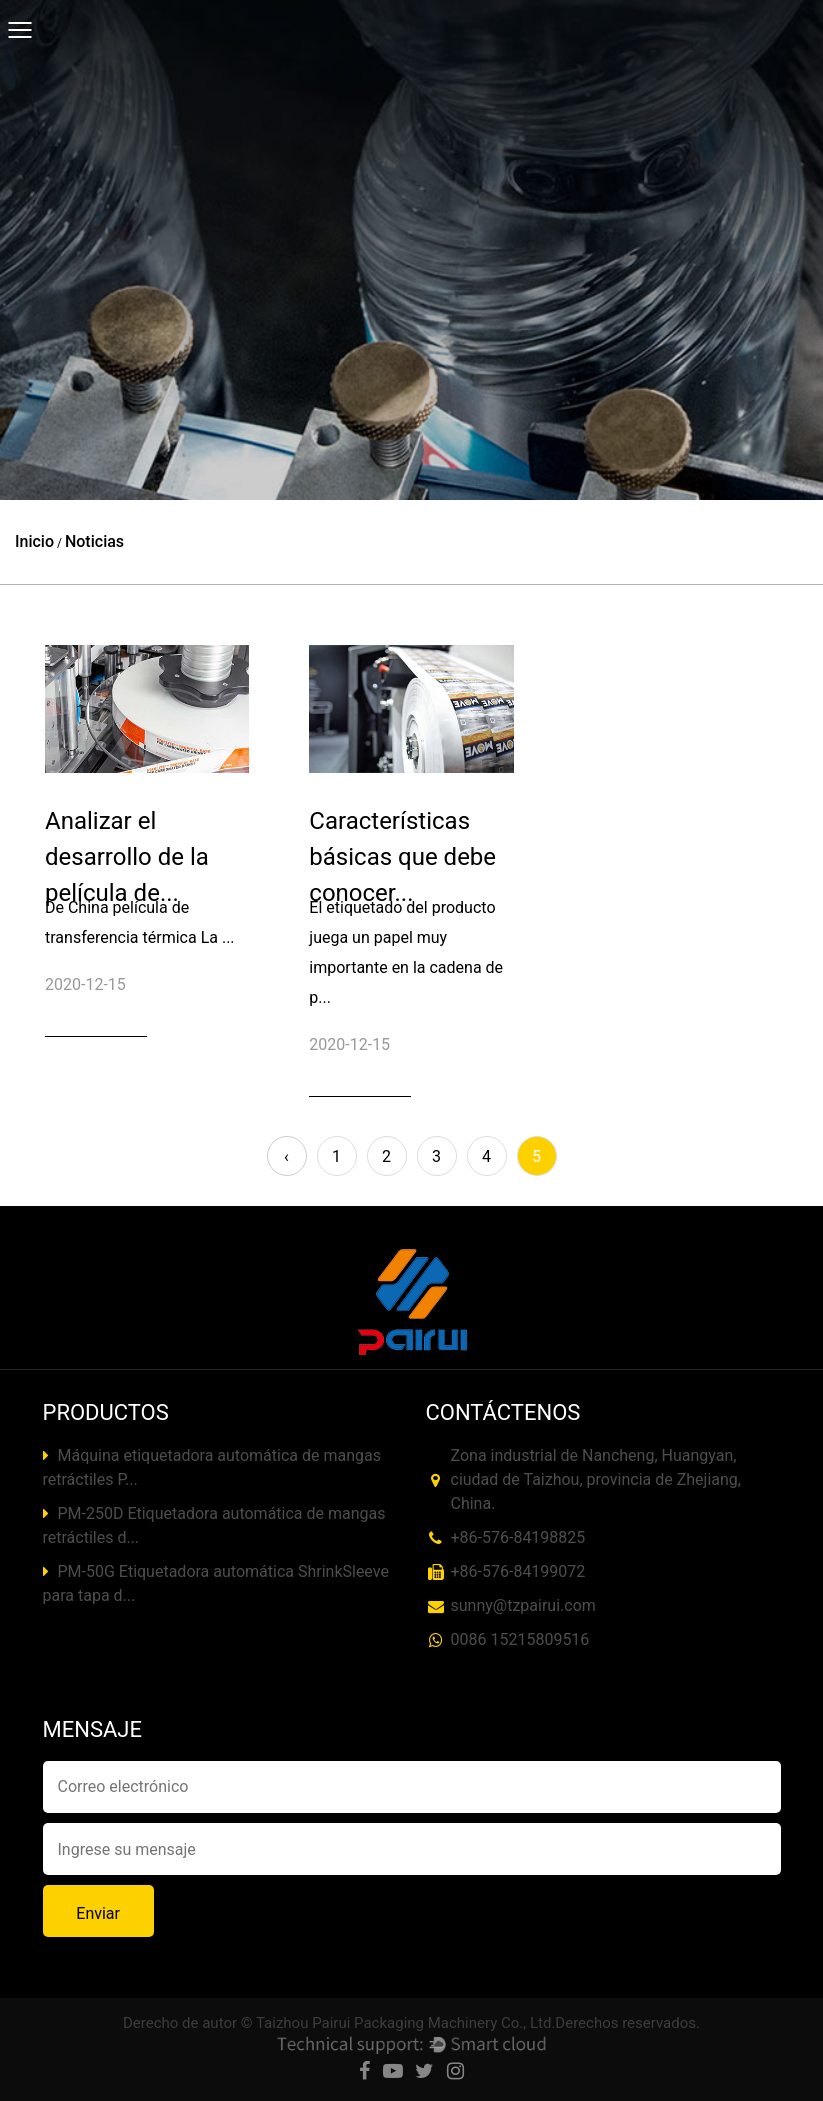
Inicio (34, 541)
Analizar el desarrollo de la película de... (127, 857)
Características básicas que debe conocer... (402, 857)
